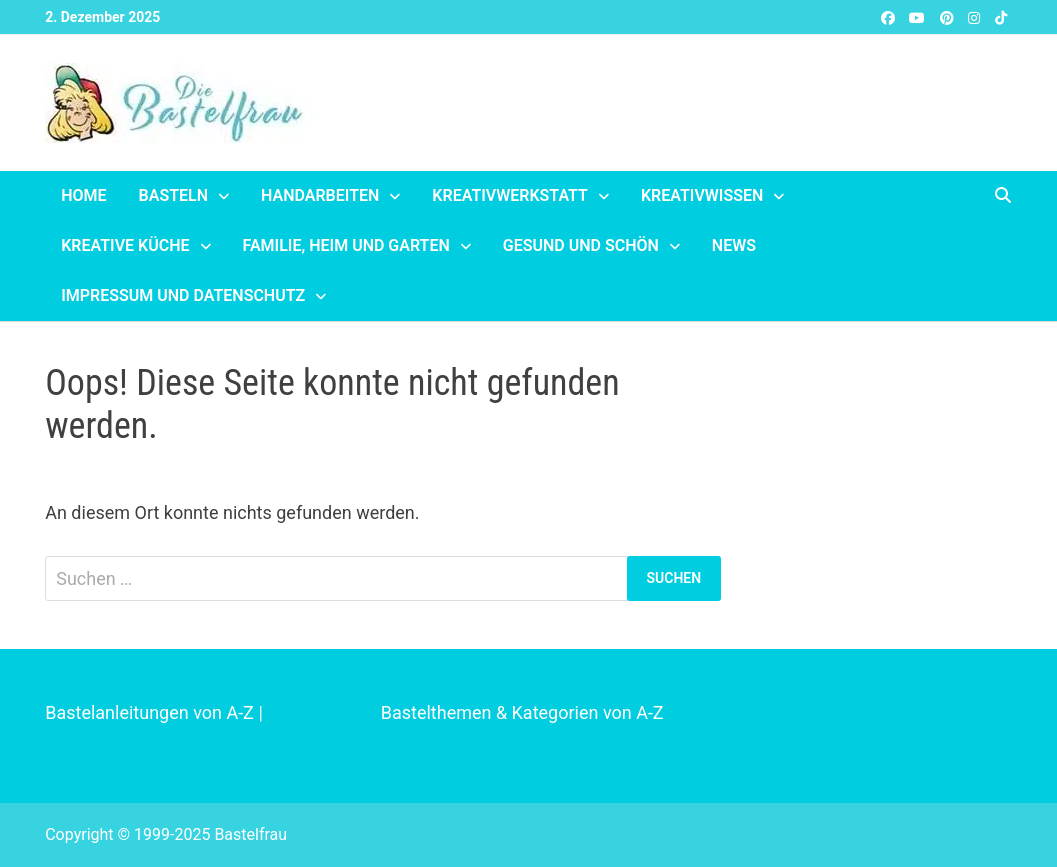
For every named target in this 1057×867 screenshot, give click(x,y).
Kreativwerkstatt (510, 195)
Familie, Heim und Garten (346, 245)
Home (83, 195)
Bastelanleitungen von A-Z (149, 712)
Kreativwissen (702, 195)
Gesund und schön (581, 245)
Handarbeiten (320, 195)
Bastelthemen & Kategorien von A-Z (522, 712)
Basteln (173, 195)
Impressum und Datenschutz (183, 295)
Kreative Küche (125, 245)
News (734, 245)
